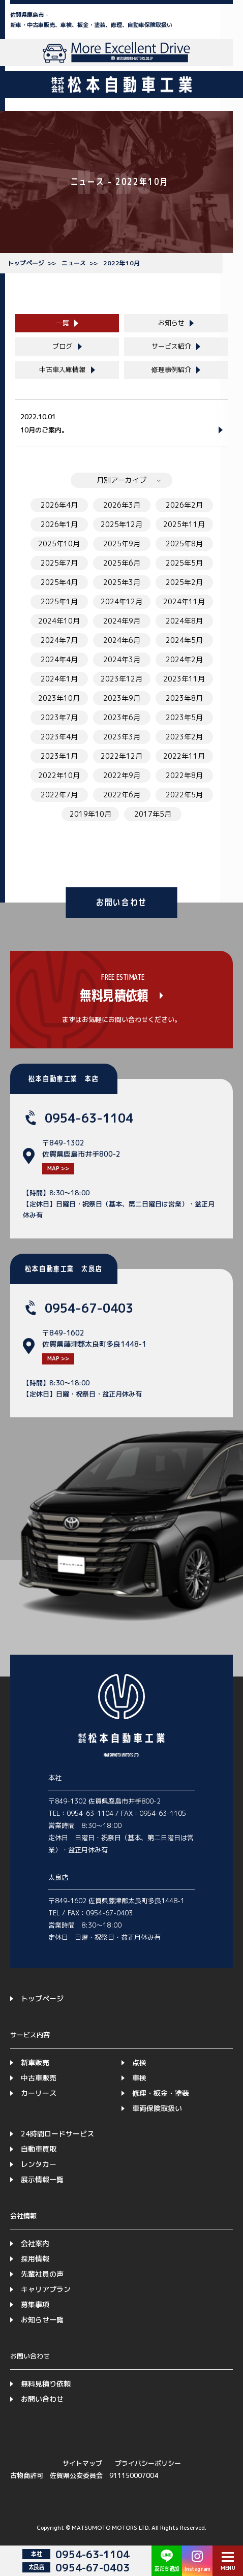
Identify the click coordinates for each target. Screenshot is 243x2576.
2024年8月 (184, 621)
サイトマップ (82, 2463)
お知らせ (171, 322)
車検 (139, 2078)
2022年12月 (121, 756)
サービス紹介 (171, 346)
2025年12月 (121, 524)
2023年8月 (184, 698)
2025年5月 (184, 563)
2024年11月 (184, 601)
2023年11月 (184, 679)
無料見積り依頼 (46, 2383)
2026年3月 (121, 505)
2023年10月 (59, 698)
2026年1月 (59, 524)
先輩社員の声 (42, 2274)
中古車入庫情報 (62, 369)
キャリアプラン (46, 2289)
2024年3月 (121, 659)
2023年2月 (184, 736)
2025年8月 (184, 543)
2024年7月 (59, 640)
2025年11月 (184, 524)
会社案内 (35, 2243)
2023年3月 (121, 736)
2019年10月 (90, 814)
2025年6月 (121, 563)
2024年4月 (59, 659)
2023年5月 (184, 717)
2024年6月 (121, 640)
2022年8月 (184, 775)
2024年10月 (59, 621)
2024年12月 (121, 601)
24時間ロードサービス (57, 2133)
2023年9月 (121, 698)
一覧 (62, 322)
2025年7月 (59, 563)
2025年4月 (59, 582)
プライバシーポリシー (148, 2463)
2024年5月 (184, 640)
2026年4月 (59, 505)
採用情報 (35, 2258)
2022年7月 (59, 794)
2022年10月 (121, 263)
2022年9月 (121, 775)
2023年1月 (59, 756)
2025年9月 (121, 543)
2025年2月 (184, 582)
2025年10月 (59, 543)
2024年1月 (59, 679)
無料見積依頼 (114, 995)
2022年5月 (184, 794)
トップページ (26, 263)
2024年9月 (121, 621)
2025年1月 (59, 601)
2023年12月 (121, 679)
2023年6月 (121, 717)
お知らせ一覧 (42, 2319)
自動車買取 (38, 2149)
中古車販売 (38, 2078)
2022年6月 (121, 794)
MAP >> (58, 1168)
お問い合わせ (42, 2399)
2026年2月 (184, 505)
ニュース (74, 263)
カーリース (38, 2093)
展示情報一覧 (42, 2179)
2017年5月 (152, 814)
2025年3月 (121, 582)
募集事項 (35, 2304)
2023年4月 (59, 736)
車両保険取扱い (157, 2108)
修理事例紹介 (171, 369)
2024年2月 (184, 659)
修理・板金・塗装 (160, 2093)
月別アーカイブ (121, 480)
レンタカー (38, 2164)
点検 (139, 2062)
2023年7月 (59, 717)
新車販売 (35, 2062)
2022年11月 (184, 756)
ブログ (62, 346)
